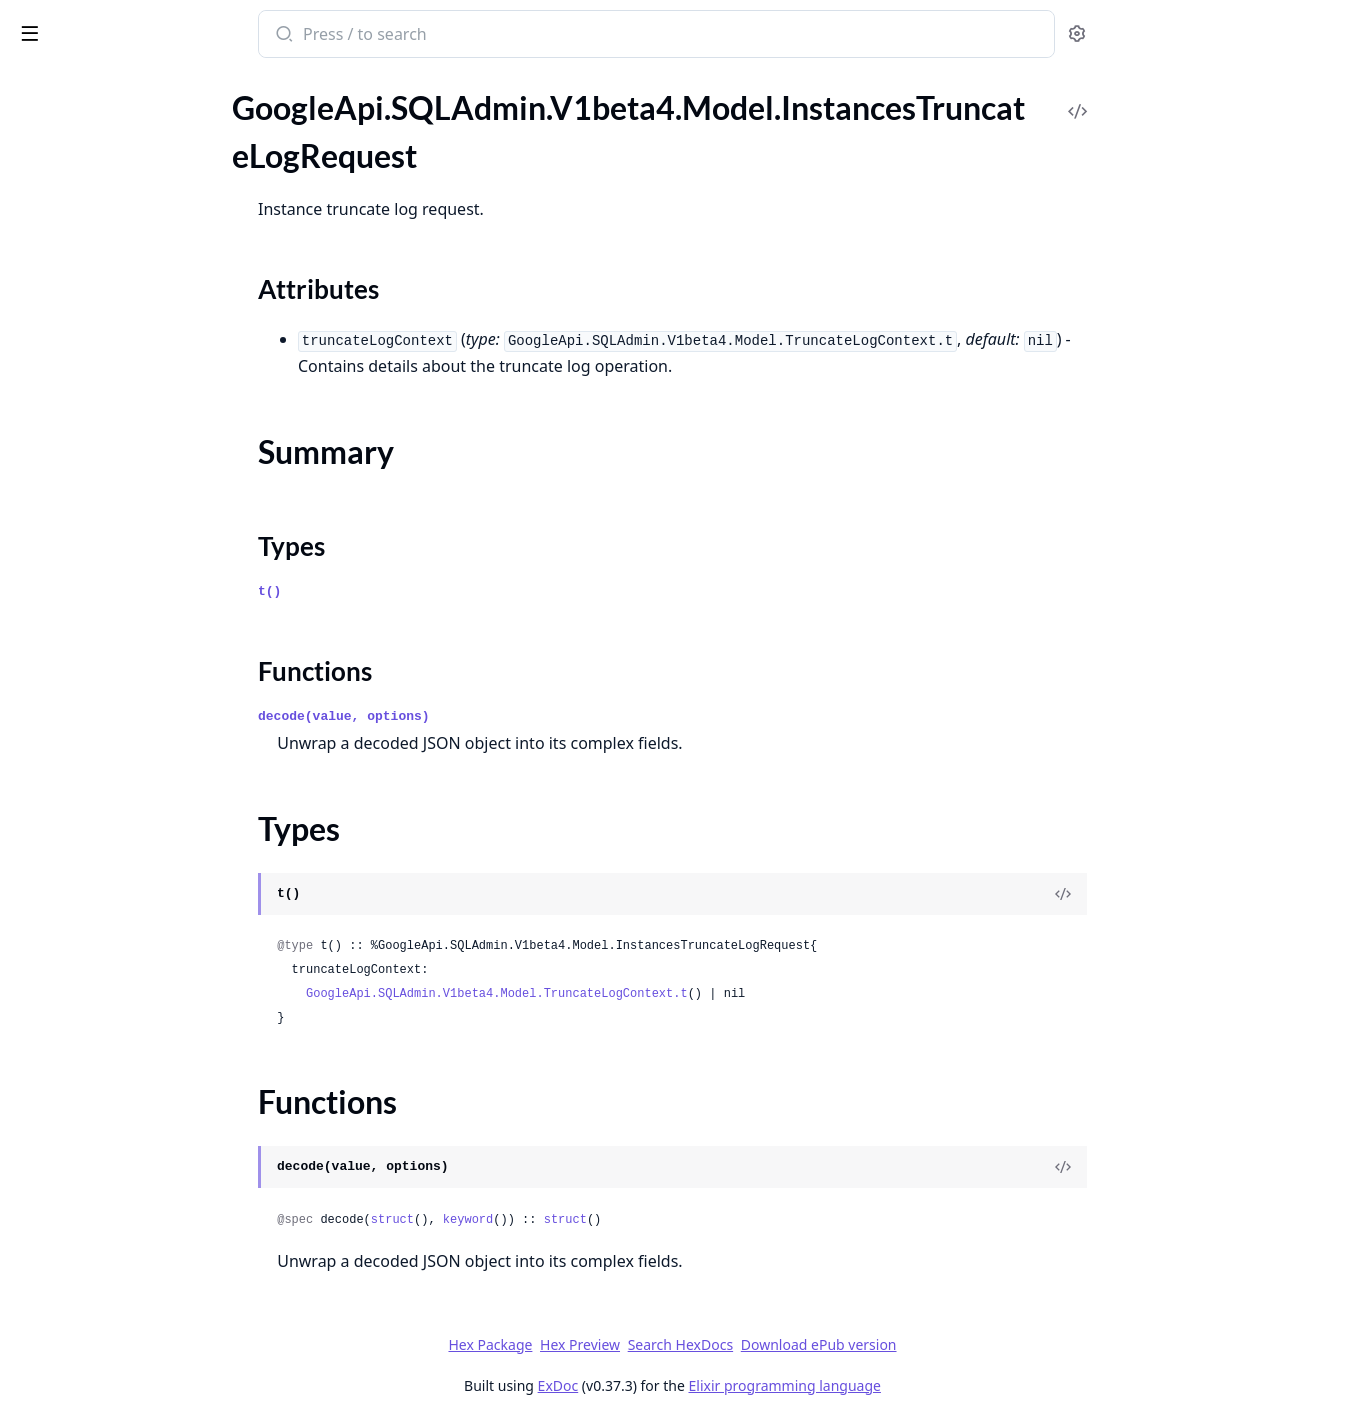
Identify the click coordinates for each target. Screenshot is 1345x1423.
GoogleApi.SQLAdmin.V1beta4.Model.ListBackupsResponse (142, 381)
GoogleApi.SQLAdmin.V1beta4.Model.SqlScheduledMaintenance (142, 1380)
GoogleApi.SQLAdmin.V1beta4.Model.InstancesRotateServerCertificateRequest (142, 130)
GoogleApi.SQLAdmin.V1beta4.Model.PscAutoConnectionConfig (142, 786)
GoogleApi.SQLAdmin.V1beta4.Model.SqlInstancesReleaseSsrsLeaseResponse (142, 1191)
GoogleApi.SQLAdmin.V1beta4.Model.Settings (142, 1029)
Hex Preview (730, 1344)
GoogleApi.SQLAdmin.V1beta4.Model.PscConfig (142, 813)
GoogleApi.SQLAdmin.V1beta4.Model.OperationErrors (142, 597)
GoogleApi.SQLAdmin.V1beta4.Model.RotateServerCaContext (142, 948)
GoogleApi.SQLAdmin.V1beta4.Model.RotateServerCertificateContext (142, 975)
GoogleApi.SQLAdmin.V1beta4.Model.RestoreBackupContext (142, 921)
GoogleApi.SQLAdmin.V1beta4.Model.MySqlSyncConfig (142, 489)
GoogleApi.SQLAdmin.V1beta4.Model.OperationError (142, 570)
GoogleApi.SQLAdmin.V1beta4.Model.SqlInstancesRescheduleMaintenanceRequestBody (142, 1218)
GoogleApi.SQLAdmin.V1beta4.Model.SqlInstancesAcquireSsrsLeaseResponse (142, 1110)
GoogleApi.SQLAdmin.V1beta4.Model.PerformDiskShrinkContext (142, 732)
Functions (69, 264)
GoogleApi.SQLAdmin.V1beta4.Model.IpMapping (142, 354)
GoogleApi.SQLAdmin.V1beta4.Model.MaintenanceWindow (142, 435)
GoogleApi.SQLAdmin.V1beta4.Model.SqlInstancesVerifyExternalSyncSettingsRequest (142, 1299)
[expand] (280, 107)
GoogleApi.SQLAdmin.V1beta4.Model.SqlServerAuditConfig (142, 1407)
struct (542, 1220)
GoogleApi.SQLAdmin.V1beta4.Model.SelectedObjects (142, 1002)
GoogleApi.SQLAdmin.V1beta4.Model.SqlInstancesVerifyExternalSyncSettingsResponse (142, 1326)
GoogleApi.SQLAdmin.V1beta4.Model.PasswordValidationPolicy (142, 705)
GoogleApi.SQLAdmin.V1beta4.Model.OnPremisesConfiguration (142, 516)
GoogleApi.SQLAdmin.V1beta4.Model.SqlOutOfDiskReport (142, 1353)
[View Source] (1213, 894)
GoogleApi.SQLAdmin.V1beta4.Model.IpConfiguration (142, 327)
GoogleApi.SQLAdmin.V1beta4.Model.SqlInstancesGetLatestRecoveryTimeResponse (142, 1164)
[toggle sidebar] (274, 32)
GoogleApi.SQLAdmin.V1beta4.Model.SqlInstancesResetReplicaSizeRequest (142, 1245)
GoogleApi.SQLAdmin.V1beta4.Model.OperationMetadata (142, 624)
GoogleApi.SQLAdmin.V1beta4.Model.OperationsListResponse (142, 651)
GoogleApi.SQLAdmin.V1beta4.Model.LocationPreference (142, 408)
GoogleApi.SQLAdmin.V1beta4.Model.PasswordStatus (142, 678)
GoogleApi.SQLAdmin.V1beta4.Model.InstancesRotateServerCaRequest (142, 103)
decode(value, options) (494, 716)
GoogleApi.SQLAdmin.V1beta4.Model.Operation (142, 543)
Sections (64, 192)
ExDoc (708, 1385)
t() (419, 591)
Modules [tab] (120, 85)
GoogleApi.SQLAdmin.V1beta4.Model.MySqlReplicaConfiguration (142, 462)
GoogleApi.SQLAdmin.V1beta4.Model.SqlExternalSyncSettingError (142, 1083)
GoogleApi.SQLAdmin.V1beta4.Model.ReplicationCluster (142, 867)
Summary (67, 216)
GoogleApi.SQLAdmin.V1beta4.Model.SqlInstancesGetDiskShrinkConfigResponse (142, 1137)
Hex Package (640, 1344)
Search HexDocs (830, 1345)
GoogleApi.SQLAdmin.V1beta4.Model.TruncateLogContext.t (647, 994)
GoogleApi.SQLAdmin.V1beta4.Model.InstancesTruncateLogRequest (142, 157)
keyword (618, 1220)
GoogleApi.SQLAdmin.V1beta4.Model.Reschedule (142, 894)
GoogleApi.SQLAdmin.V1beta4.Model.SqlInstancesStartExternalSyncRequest (142, 1272)
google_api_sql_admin (107, 24)
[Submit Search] (432, 36)
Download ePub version (969, 1344)
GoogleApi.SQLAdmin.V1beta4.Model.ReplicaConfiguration (142, 840)
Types (55, 240)
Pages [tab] (36, 85)
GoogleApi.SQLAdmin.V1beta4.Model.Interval (142, 300)
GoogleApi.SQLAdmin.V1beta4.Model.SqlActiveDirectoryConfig (142, 1056)
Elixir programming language (935, 1385)
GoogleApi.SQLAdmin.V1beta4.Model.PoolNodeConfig (142, 759)
